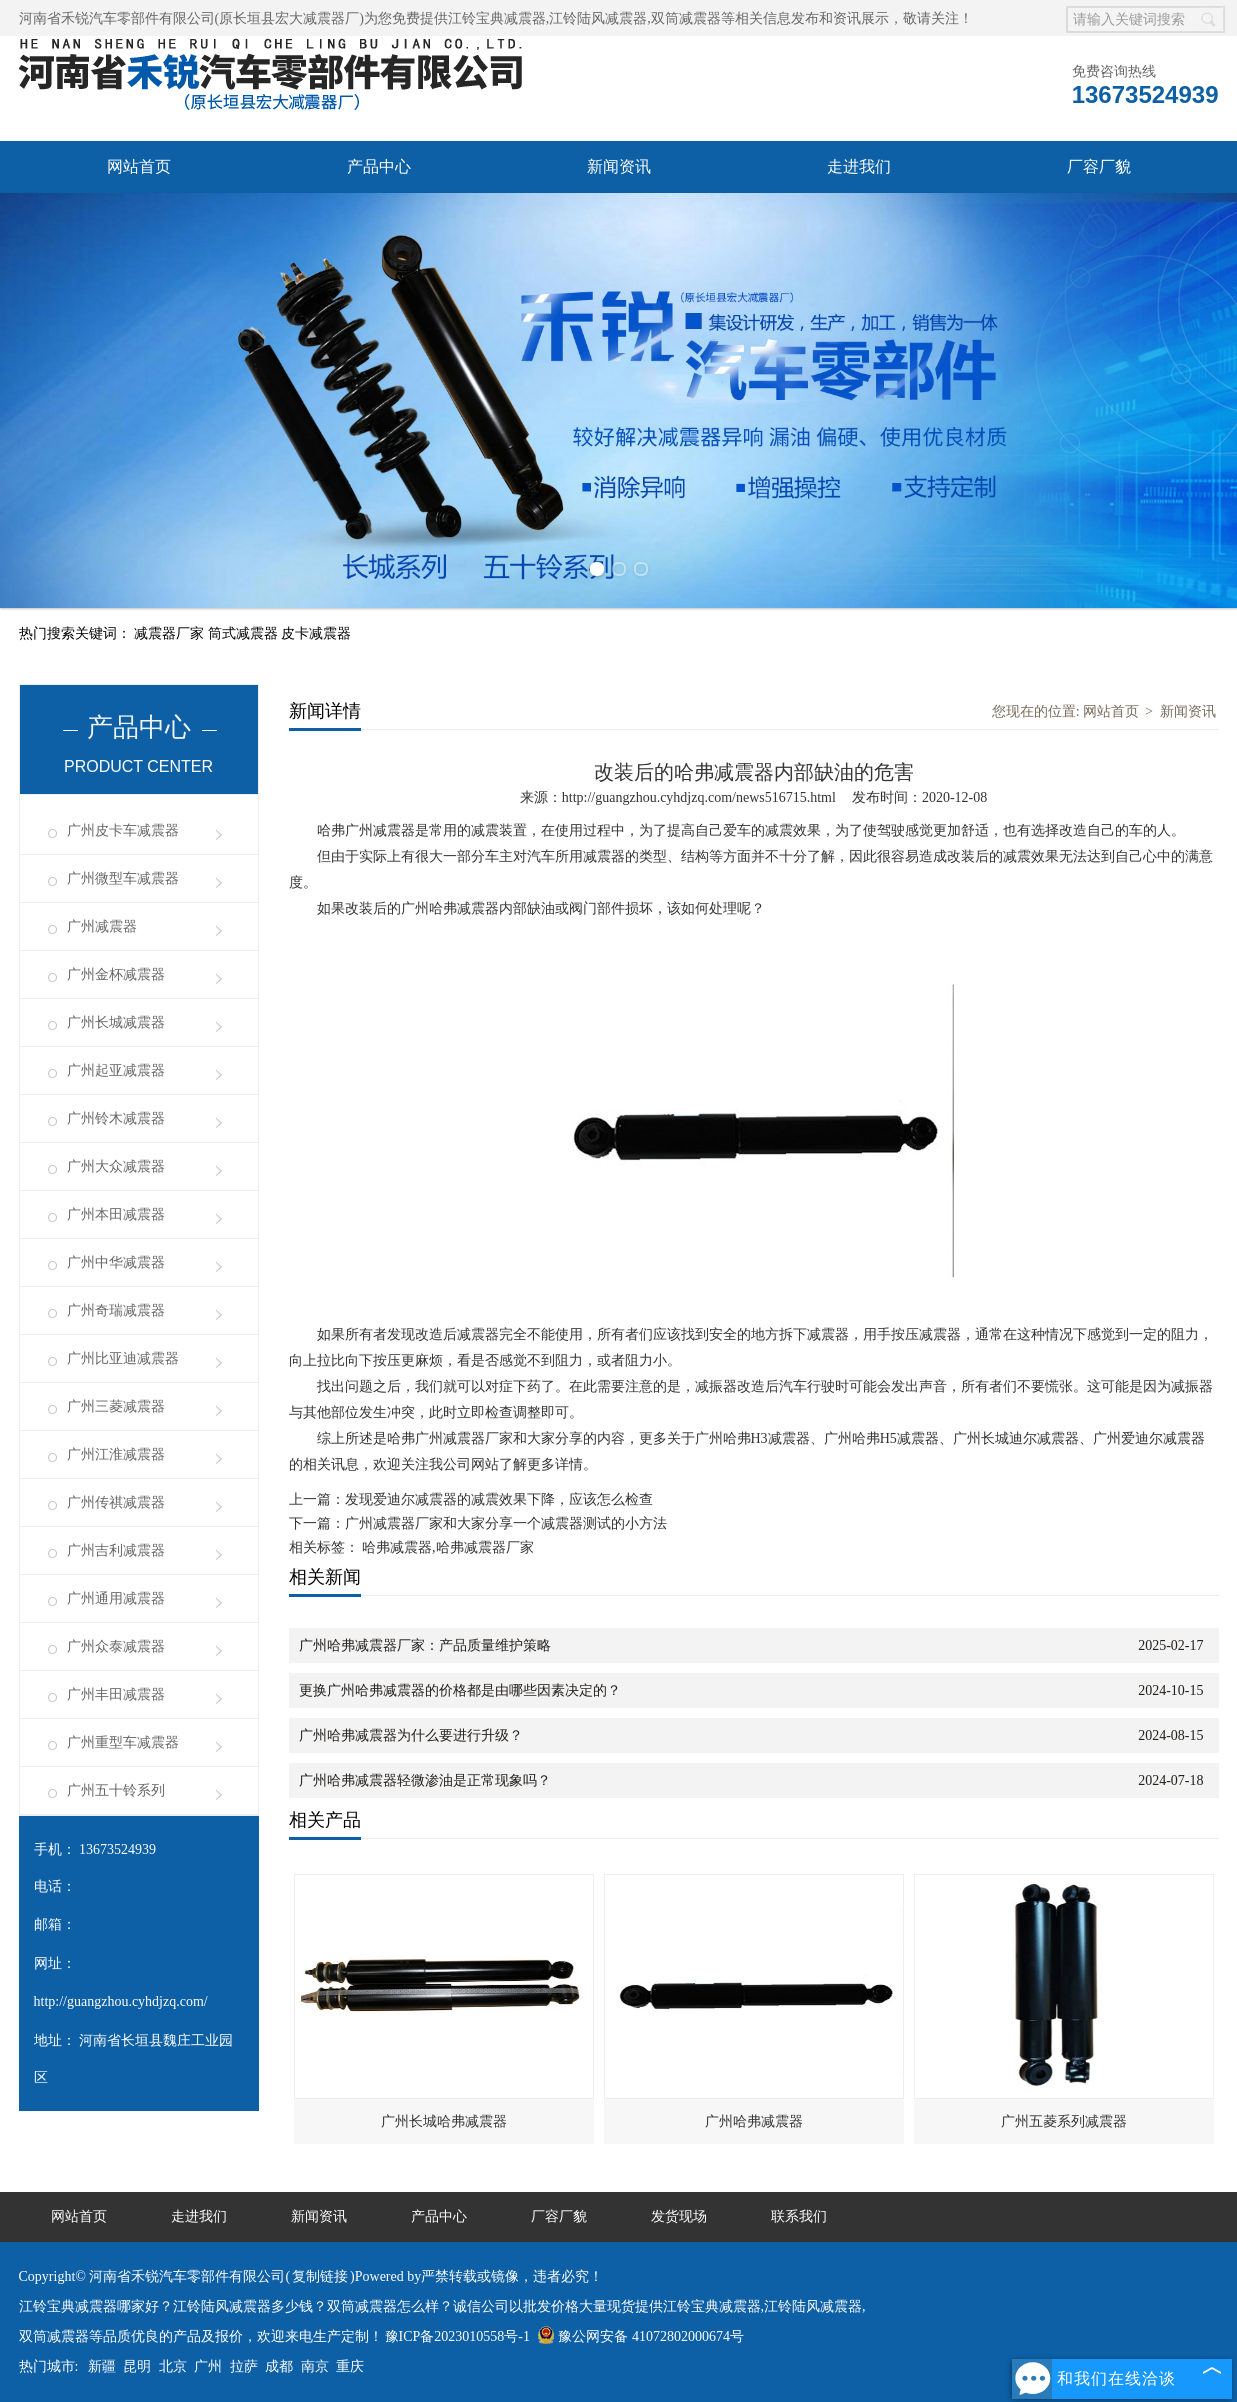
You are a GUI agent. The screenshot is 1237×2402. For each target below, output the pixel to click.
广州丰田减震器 (116, 1694)
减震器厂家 (171, 633)
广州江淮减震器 (116, 1454)
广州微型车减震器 (123, 878)
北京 (173, 2366)
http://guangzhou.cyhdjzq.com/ (121, 2001)
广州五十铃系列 (116, 1790)
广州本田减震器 (116, 1214)
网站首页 (139, 166)
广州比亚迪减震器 (123, 1358)
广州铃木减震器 (116, 1118)
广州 (208, 2366)
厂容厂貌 (1099, 166)
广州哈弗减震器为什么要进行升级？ (411, 1735)
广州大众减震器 (116, 1166)
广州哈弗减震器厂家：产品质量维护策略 (425, 1645)
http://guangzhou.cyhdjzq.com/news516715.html (699, 797)
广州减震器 (102, 926)
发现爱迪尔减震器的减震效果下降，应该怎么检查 (499, 1499)
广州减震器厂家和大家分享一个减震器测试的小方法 (506, 1523)
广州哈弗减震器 (754, 2121)
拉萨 (244, 2366)
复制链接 (320, 2276)
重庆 (350, 2366)
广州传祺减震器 (116, 1502)
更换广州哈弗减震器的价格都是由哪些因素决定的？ (460, 1690)
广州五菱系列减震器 (1064, 2121)
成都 (279, 2366)
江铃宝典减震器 (497, 18)
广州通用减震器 (116, 1598)
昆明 (137, 2366)
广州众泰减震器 (116, 1646)
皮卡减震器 (316, 633)
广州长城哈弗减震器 (444, 2121)
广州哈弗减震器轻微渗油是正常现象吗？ (425, 1780)
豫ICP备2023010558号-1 (457, 2336)
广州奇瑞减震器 (116, 1310)
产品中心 (379, 166)
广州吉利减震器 (116, 1550)
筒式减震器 (245, 633)
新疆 (102, 2366)
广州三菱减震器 (116, 1406)
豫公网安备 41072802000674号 (640, 2336)
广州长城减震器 (116, 1022)
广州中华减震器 (116, 1262)
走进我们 (859, 166)
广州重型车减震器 (123, 1742)
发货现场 (679, 2216)
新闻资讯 (619, 166)
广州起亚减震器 (116, 1070)
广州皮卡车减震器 (123, 830)
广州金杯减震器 (116, 974)
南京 (315, 2366)
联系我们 (799, 2216)
